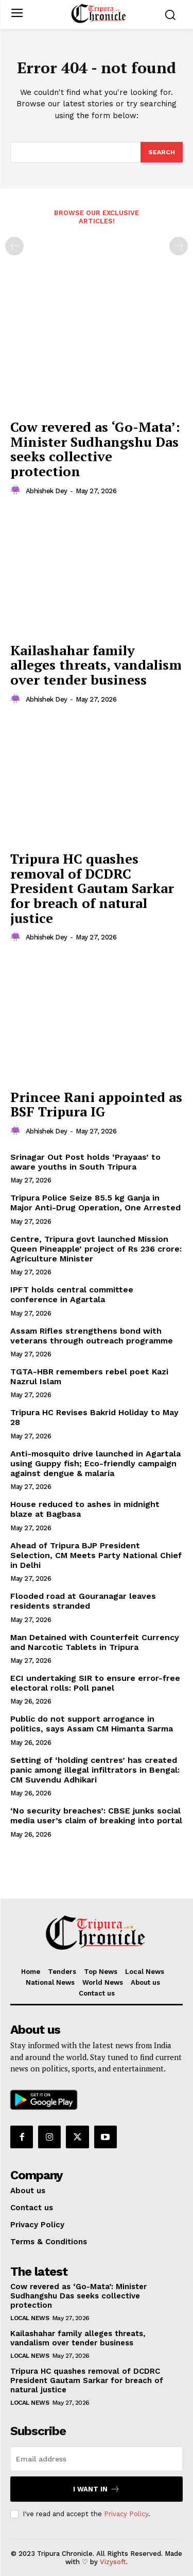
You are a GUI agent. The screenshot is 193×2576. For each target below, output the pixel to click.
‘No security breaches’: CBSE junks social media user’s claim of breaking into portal (96, 1815)
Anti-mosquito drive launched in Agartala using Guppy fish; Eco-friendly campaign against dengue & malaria (95, 1463)
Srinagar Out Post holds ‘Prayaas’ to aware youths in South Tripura (85, 1162)
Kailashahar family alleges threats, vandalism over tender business (96, 664)
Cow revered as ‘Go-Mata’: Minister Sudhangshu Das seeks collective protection (95, 449)
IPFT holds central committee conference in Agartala (71, 1294)
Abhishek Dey (46, 491)
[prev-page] (14, 246)
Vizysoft (113, 2562)
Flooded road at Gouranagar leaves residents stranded (83, 1601)
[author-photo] (17, 490)
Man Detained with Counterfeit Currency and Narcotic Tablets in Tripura (94, 1642)
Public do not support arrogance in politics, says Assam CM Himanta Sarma (91, 1723)
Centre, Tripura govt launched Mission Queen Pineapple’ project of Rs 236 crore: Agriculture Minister (96, 1248)
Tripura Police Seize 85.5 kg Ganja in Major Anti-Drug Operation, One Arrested (95, 1202)
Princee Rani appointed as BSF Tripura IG (96, 1104)
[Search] (162, 152)
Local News (29, 2318)
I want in (96, 2489)
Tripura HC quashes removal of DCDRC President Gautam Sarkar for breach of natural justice (92, 888)
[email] (96, 2459)
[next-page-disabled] (178, 246)
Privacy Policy (126, 2514)
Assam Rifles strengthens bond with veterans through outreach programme (91, 1336)
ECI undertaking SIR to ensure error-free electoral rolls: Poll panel (95, 1683)
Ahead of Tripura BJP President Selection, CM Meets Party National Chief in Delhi (96, 1555)
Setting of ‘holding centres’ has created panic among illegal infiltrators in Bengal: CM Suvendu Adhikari (95, 1770)
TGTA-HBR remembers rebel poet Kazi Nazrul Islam (89, 1376)
